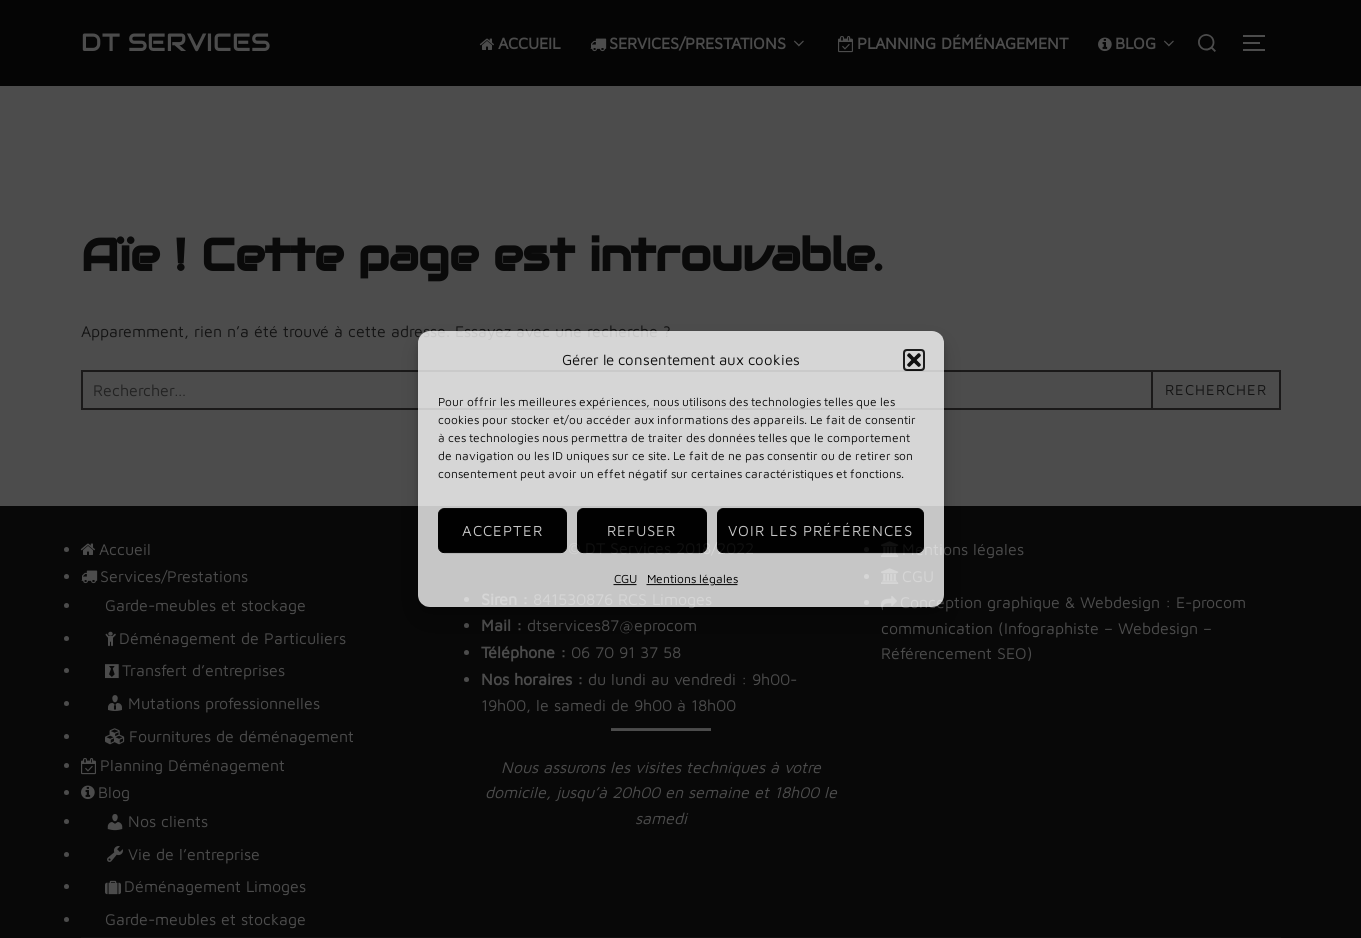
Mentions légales (692, 578)
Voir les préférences (820, 530)
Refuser (641, 530)
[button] (914, 360)
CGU (625, 578)
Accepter (502, 530)
